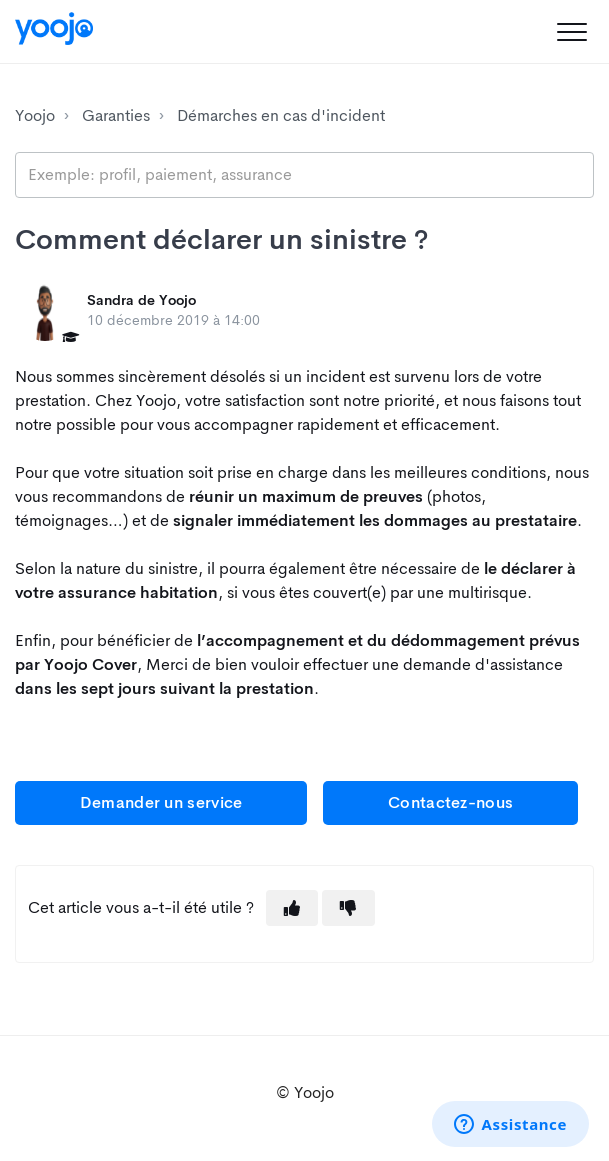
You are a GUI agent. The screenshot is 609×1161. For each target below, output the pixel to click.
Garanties (116, 115)
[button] (571, 31)
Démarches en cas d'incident (281, 115)
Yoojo (35, 115)
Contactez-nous (450, 802)
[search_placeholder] (304, 175)
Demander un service (161, 802)
